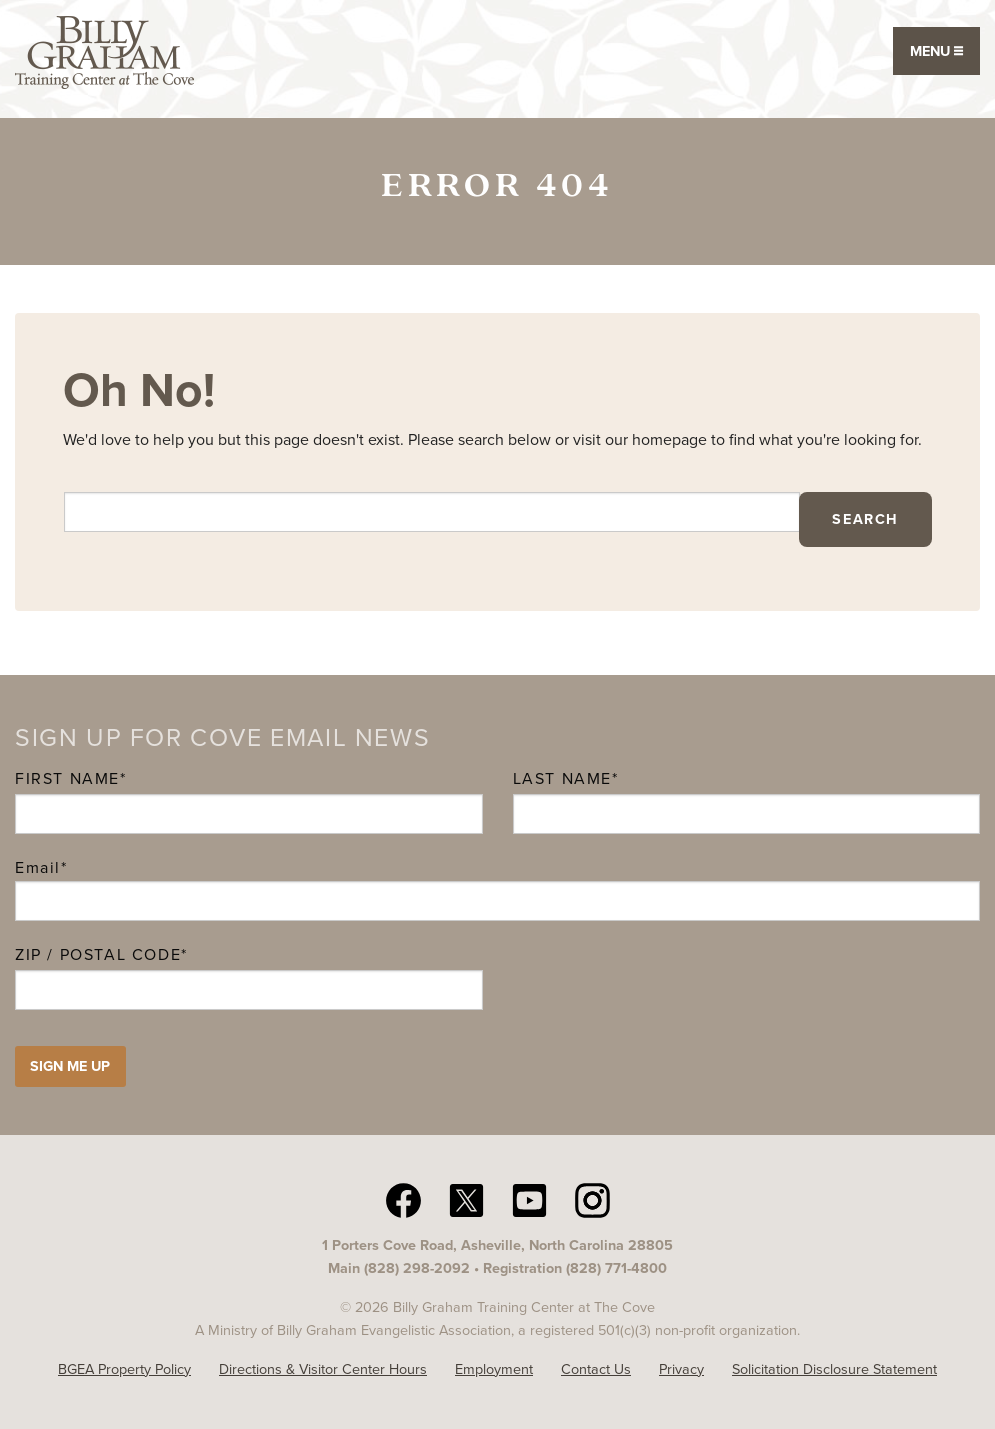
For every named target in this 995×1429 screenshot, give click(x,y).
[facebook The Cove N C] (403, 1199)
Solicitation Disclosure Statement (834, 1369)
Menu (936, 51)
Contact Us (596, 1369)
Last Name (562, 778)
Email (41, 867)
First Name (67, 778)
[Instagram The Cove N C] (592, 1199)
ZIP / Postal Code (98, 954)
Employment (494, 1369)
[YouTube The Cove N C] (529, 1199)
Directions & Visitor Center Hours (323, 1369)
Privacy (681, 1369)
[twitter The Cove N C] (466, 1199)
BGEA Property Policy (124, 1369)
